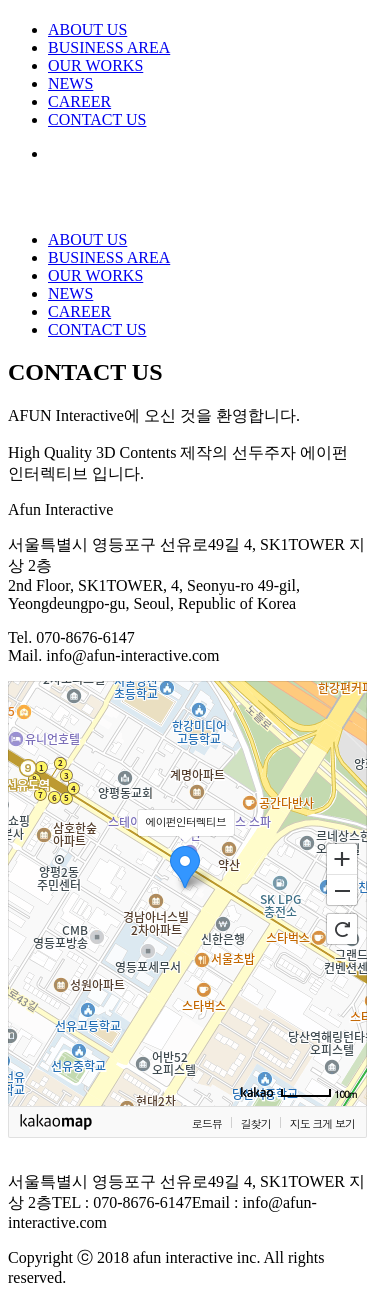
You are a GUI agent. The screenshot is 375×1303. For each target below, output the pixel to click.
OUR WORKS (95, 65)
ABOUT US (87, 29)
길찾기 (256, 1123)
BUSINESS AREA (109, 47)
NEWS (70, 83)
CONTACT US (97, 119)
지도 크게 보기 (322, 1123)
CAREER (79, 101)
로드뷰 (207, 1123)
